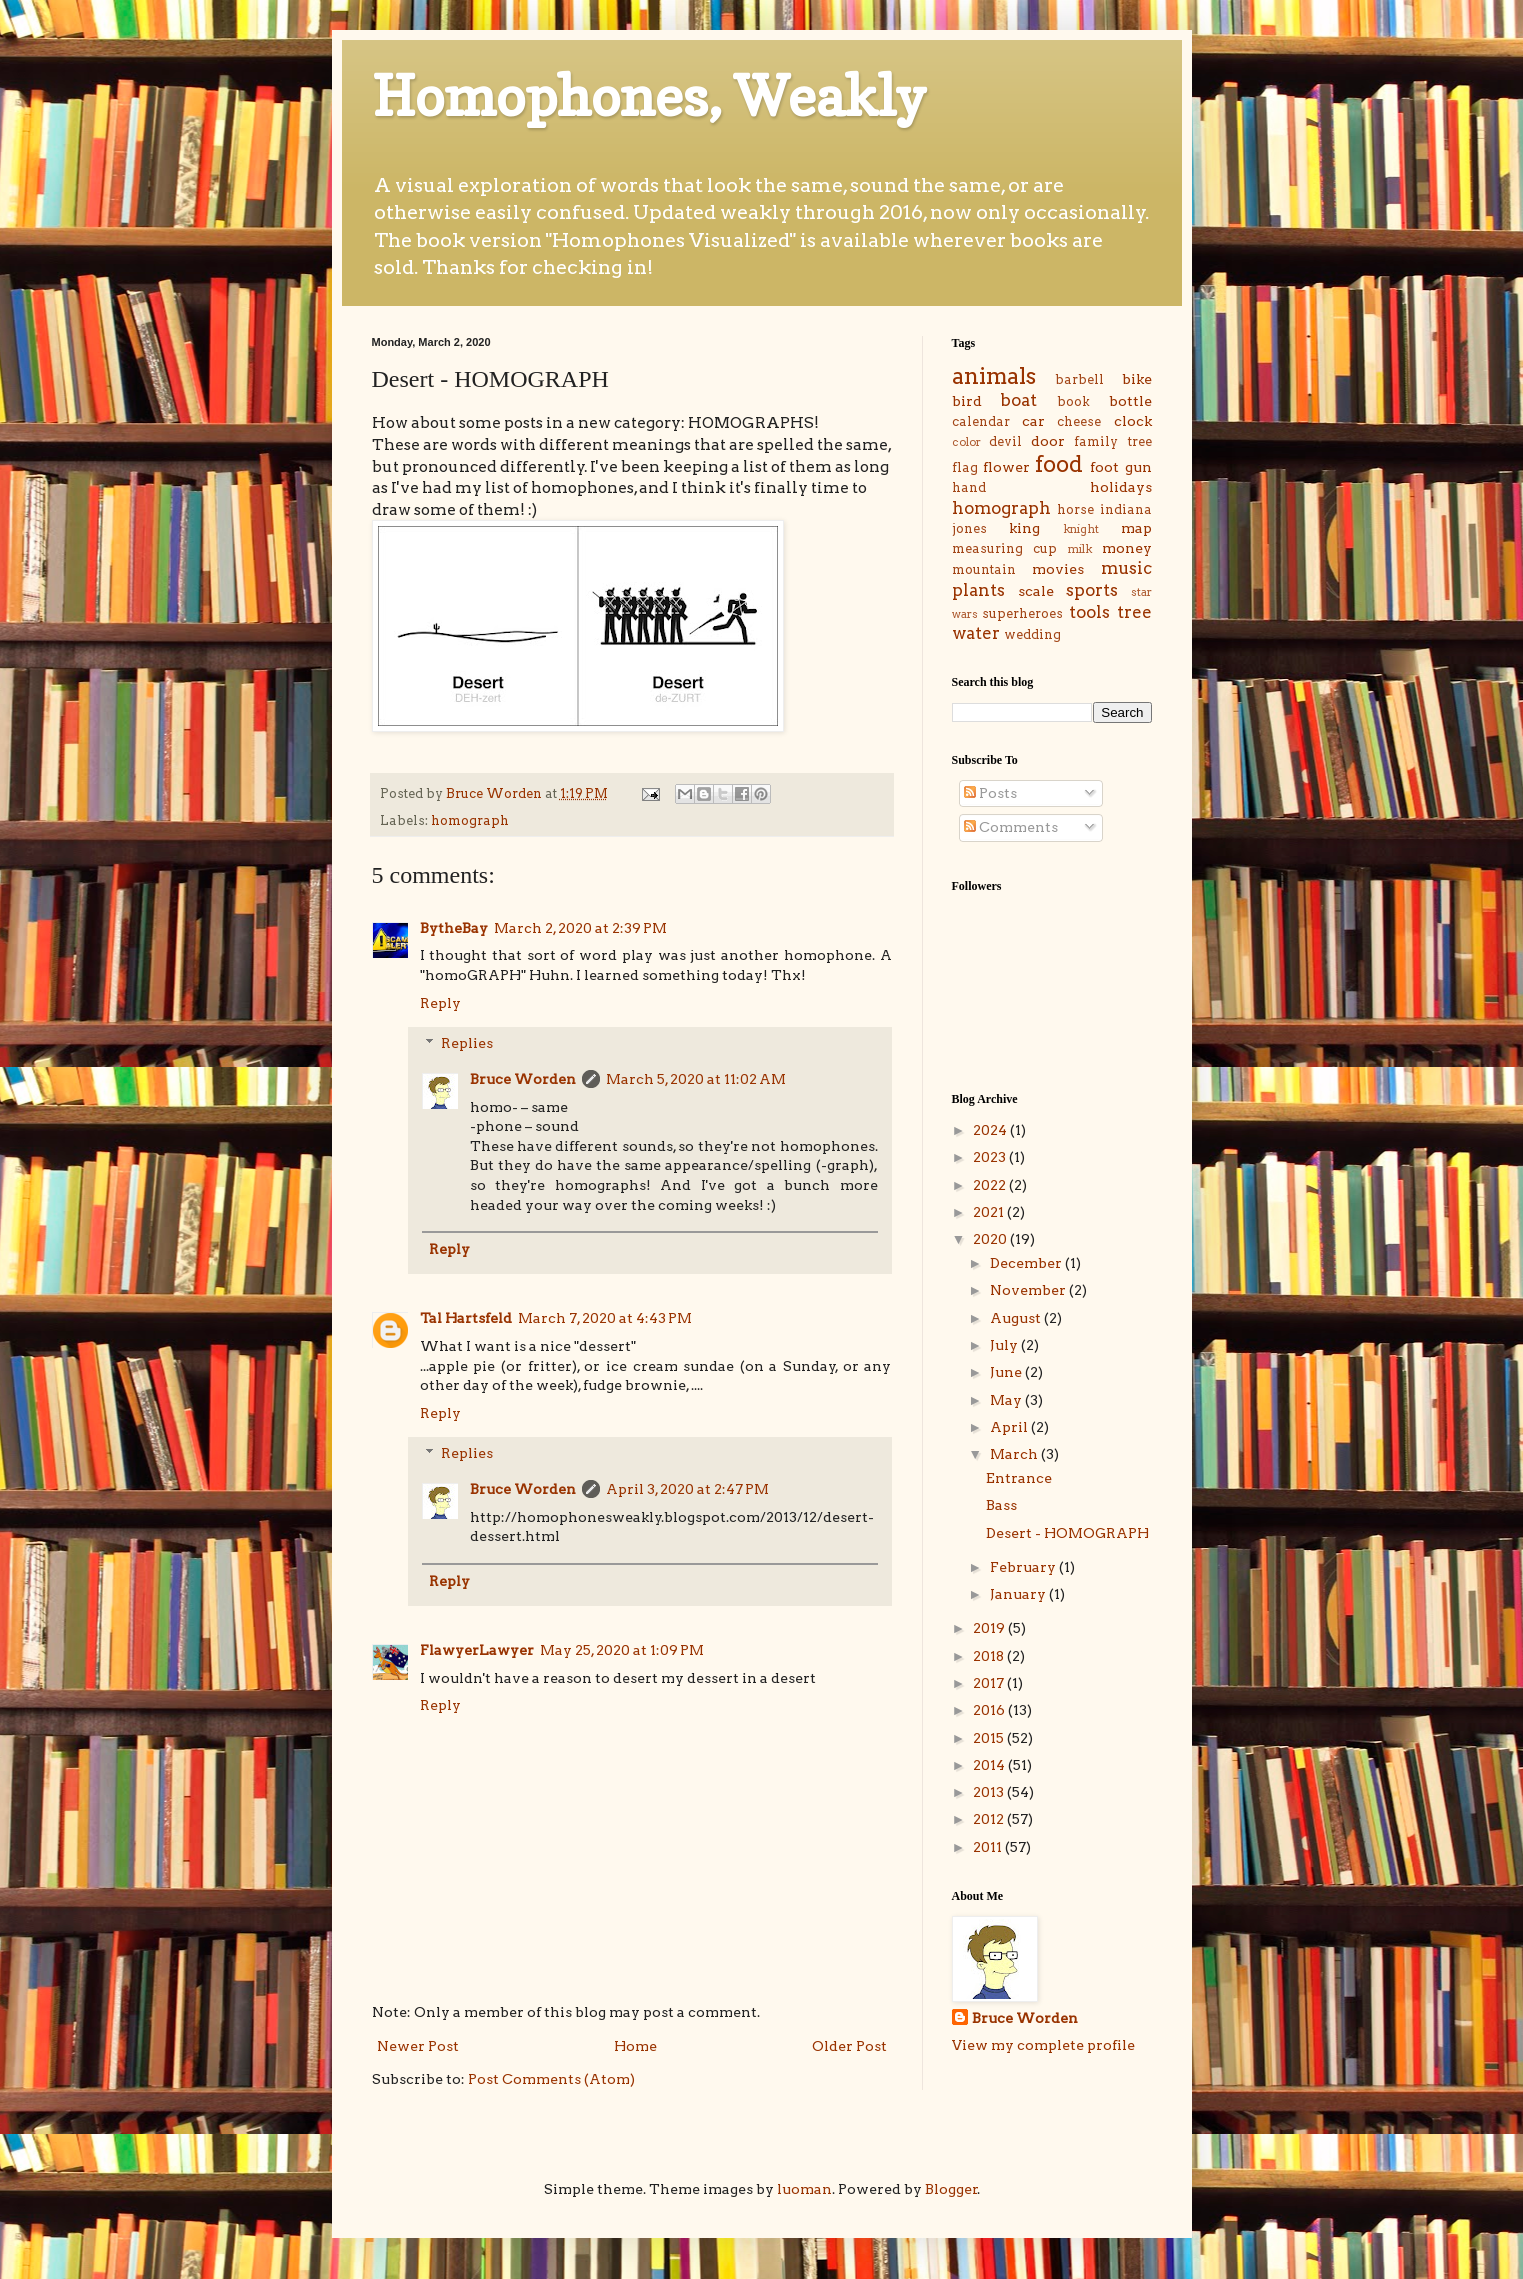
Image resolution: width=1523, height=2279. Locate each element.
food (1059, 464)
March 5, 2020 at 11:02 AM (696, 1079)
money (1127, 548)
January (1019, 1594)
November (1029, 1290)
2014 (990, 1765)
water (976, 633)
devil (1005, 441)
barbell (1079, 379)
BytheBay (454, 928)
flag (965, 467)
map (1136, 528)
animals (994, 376)
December (1027, 1263)
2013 (990, 1792)
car (1033, 421)
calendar (981, 421)
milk (1080, 549)
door (1048, 441)
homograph (470, 820)
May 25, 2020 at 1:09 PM (622, 1650)
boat (1018, 400)
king (1024, 528)
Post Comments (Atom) (551, 2079)
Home (635, 2046)
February (1024, 1567)
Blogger (951, 2189)
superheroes (1022, 613)
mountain (984, 569)
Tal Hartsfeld (466, 1318)
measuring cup (1005, 548)
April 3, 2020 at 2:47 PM (687, 1489)
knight (1081, 529)
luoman (804, 2189)
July (1005, 1345)
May (1007, 1400)
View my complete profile (1043, 2045)
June (1007, 1372)
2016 (990, 1710)
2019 (990, 1628)
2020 (991, 1239)
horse (1075, 509)
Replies (467, 1043)
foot (1104, 467)
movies (1058, 569)
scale (1036, 591)
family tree (1112, 441)
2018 (990, 1656)
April (1010, 1427)
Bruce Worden (523, 1079)
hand (969, 487)
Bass (1001, 1505)
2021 (990, 1212)
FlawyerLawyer (477, 1650)
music (1126, 568)
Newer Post (418, 2046)
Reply (440, 1003)
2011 (989, 1847)
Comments (1011, 827)
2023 (991, 1157)
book (1073, 401)
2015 (990, 1738)
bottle (1130, 401)
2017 (990, 1683)
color (966, 442)
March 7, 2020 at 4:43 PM (605, 1318)
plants (978, 590)
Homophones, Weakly (649, 96)
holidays (1121, 487)
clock (1133, 421)
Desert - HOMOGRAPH (1067, 1533)
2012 (990, 1819)
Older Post (849, 2046)
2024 (991, 1130)
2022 (991, 1185)
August (1017, 1318)
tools (1089, 612)
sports (1092, 590)
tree (1134, 612)
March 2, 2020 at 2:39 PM (580, 928)
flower (1006, 467)
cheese (1079, 421)
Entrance (1019, 1478)
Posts (990, 793)
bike (1137, 379)
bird (967, 401)
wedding (1032, 634)
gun (1138, 467)
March (1015, 1454)
